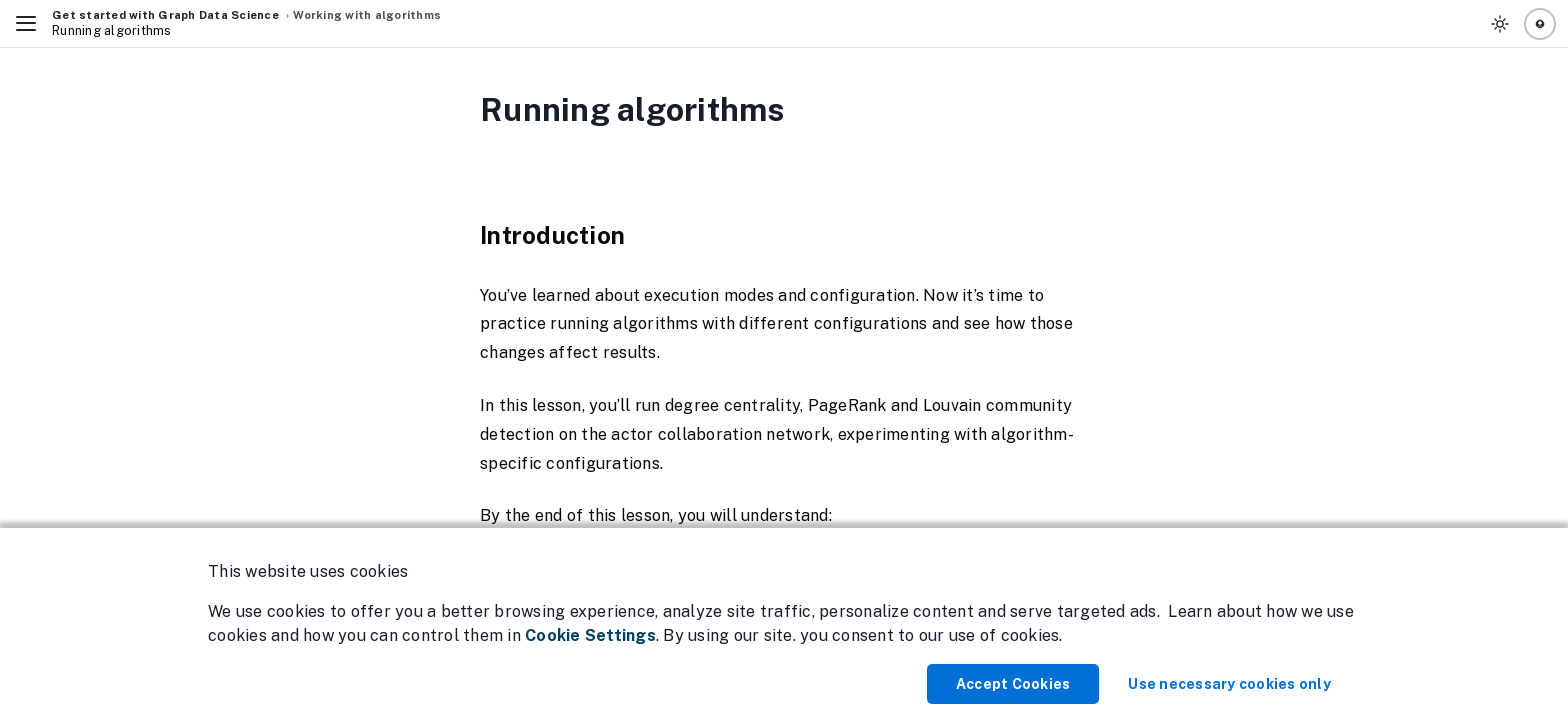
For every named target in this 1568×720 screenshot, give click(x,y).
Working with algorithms (367, 15)
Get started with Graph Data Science (165, 15)
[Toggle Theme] (1500, 24)
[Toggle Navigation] (26, 24)
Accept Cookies (1013, 684)
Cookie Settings (590, 635)
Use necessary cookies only (1229, 684)
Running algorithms (112, 31)
